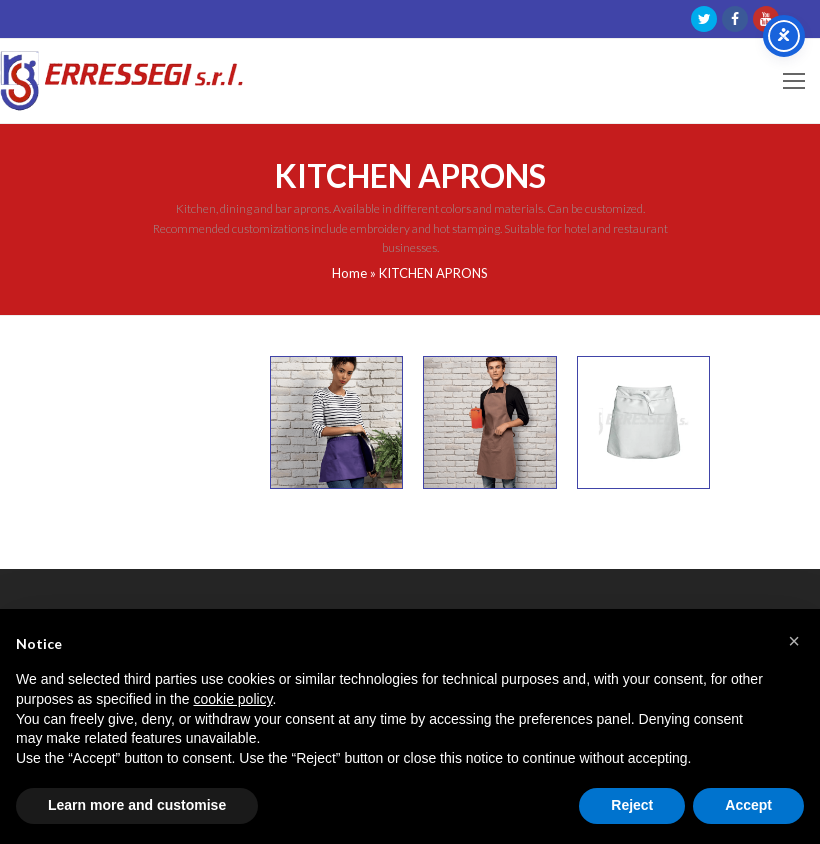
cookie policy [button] (232, 699)
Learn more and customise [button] (137, 805)
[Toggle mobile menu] (794, 81)
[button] (794, 641)
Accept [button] (748, 805)
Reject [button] (632, 805)
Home (349, 273)
